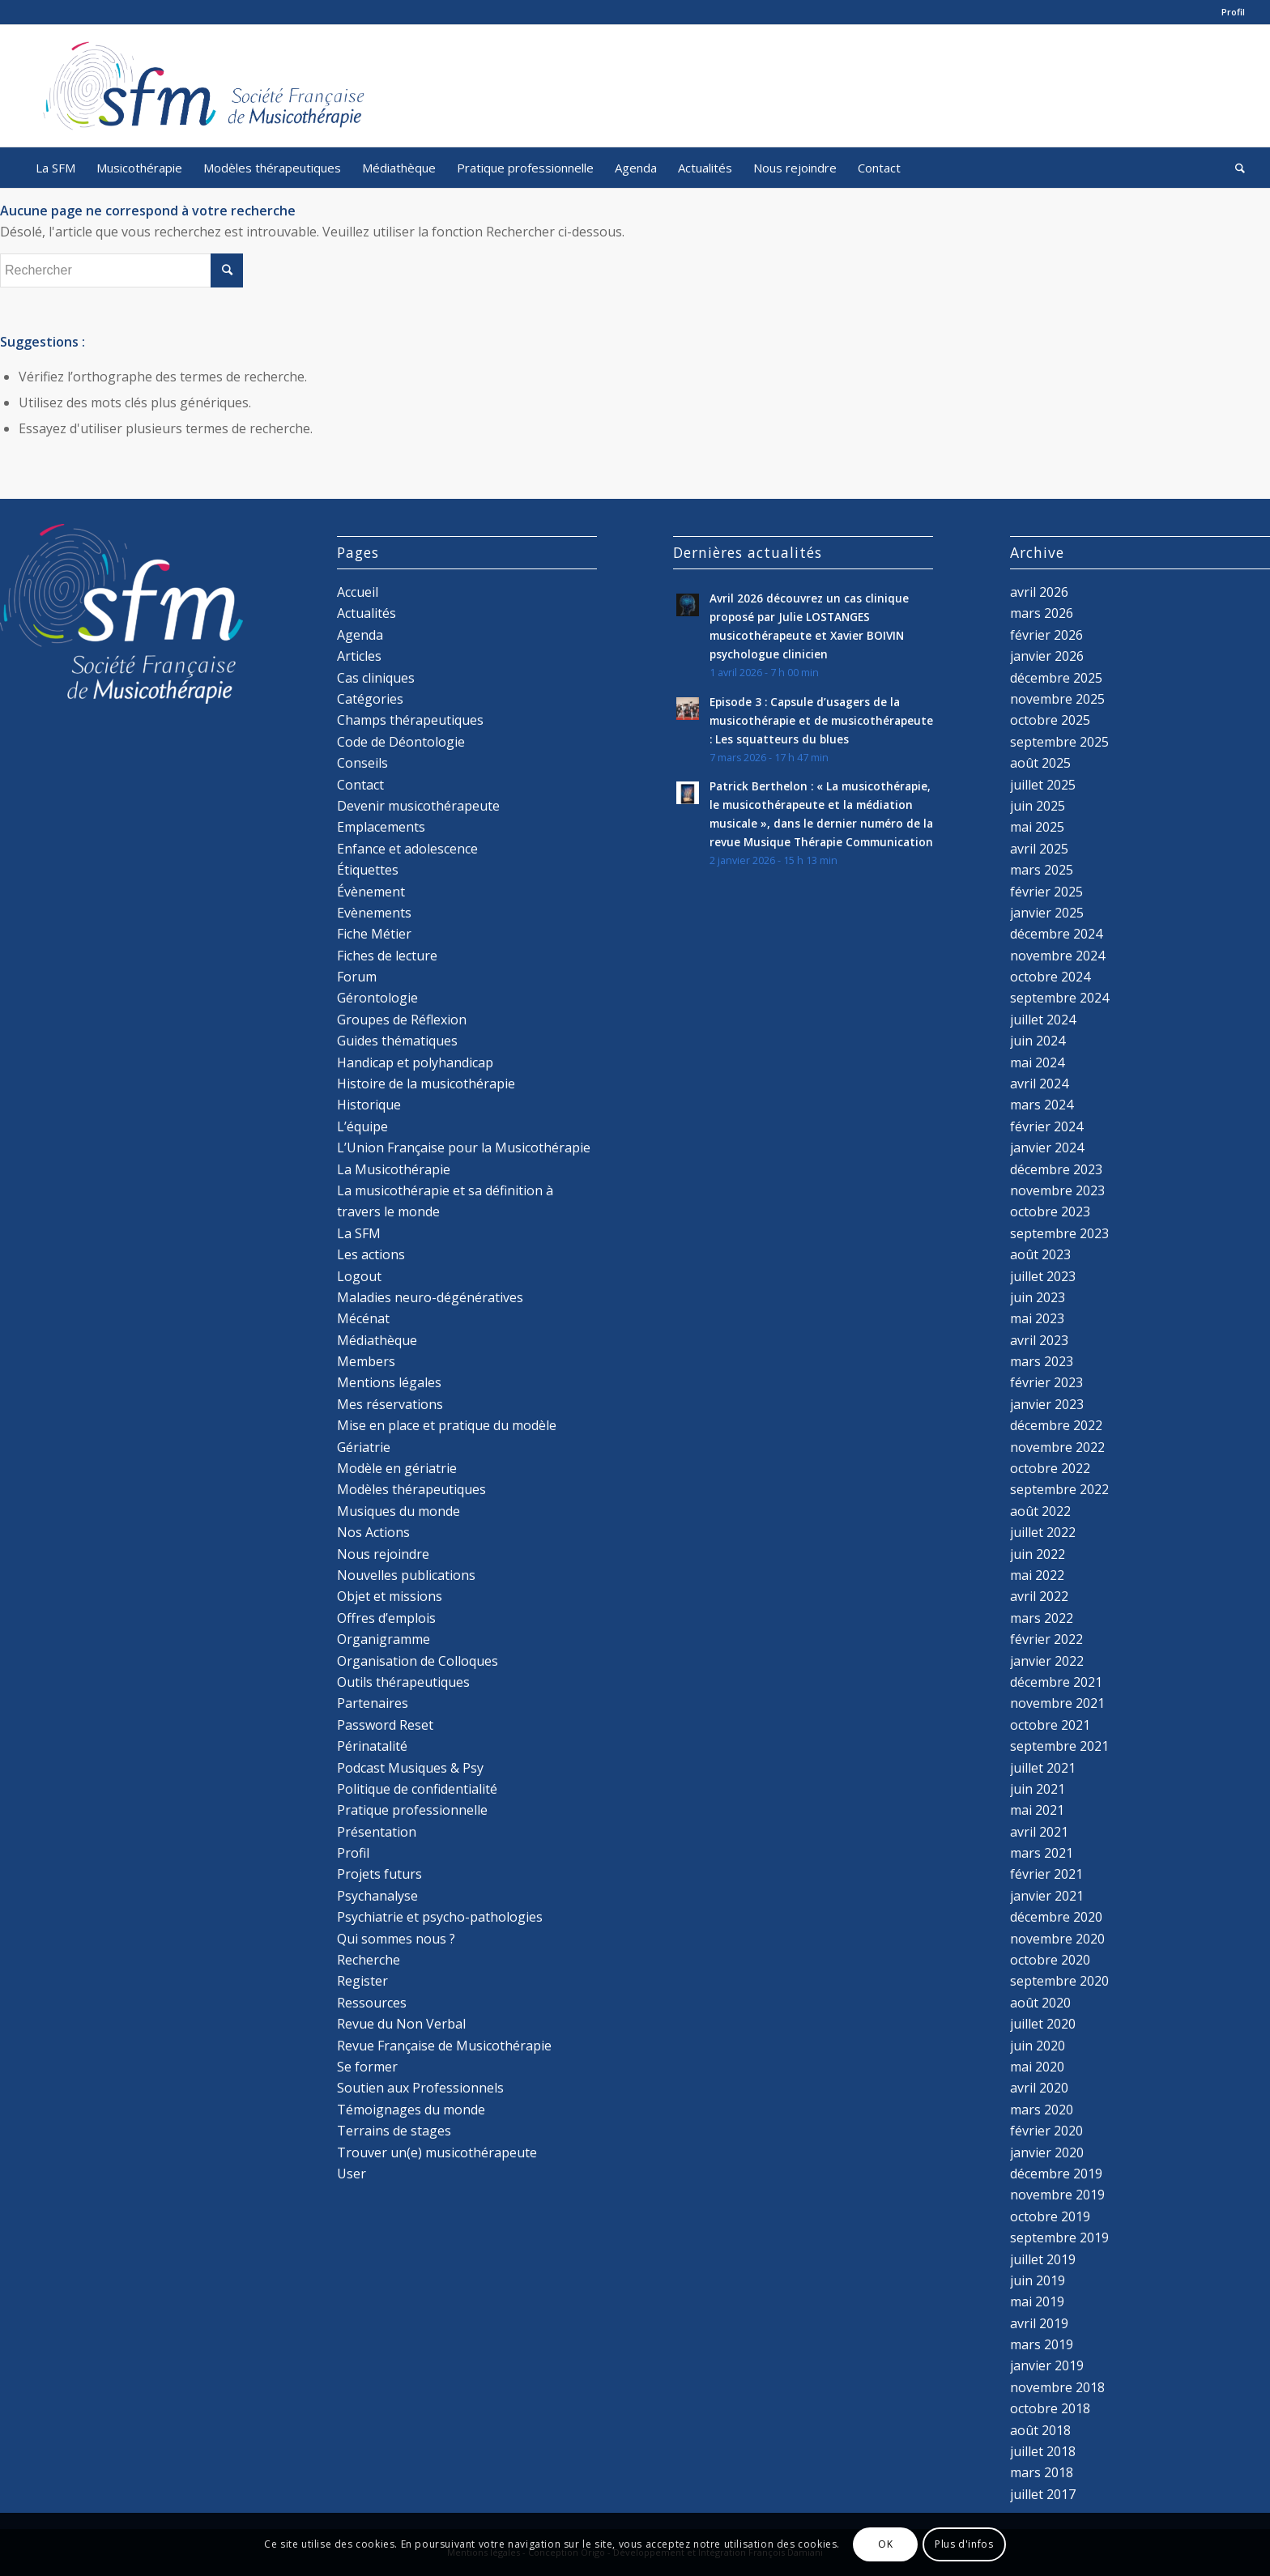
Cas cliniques (376, 678)
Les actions (371, 1254)
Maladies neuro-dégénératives (430, 1297)
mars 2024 (1041, 1104)
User (351, 2173)
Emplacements (381, 827)
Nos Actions (373, 1532)
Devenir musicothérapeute (418, 806)
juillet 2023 (1043, 1276)
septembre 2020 (1059, 1981)
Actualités (366, 613)
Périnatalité (372, 1746)
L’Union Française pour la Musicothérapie (463, 1147)
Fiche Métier (374, 934)
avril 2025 (1039, 849)
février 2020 (1046, 2131)
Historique (369, 1104)
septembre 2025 (1059, 742)
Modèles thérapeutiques (411, 1489)
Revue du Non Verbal (401, 2024)
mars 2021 (1041, 1853)
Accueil (357, 592)
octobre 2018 (1050, 2408)
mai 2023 (1037, 1318)
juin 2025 (1037, 806)
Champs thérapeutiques (410, 720)
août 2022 (1040, 1511)
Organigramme (383, 1639)
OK (885, 2544)
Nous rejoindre (383, 1554)
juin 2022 (1037, 1554)
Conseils (362, 763)
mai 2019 (1037, 2301)
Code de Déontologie (401, 742)
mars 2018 (1041, 2472)
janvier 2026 (1047, 656)
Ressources (372, 2003)
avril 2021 (1039, 1832)
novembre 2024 (1057, 955)
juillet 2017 (1043, 2494)
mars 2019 (1041, 2344)
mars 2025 (1041, 870)
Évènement (371, 892)
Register (362, 1981)
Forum (357, 977)
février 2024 (1046, 1126)
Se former (367, 2067)
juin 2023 (1037, 1297)
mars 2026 (1041, 613)
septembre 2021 (1059, 1746)
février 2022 (1046, 1639)
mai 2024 (1037, 1062)
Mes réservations (390, 1404)
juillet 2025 (1043, 785)
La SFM (359, 1233)
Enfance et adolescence (407, 849)
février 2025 (1046, 892)
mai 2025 (1037, 827)
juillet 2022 (1043, 1532)
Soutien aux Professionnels (420, 2088)
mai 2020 (1037, 2067)
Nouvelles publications (406, 1575)
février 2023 (1046, 1382)
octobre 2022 (1050, 1468)
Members (366, 1361)
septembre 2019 (1059, 2237)
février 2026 (1046, 635)
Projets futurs (379, 1874)
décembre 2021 (1056, 1682)
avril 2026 (1039, 592)
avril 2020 (1039, 2088)
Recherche (368, 1960)
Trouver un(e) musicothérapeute (437, 2152)
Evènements (374, 913)
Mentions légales (389, 1382)
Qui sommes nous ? (396, 1939)
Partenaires (372, 1703)
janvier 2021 (1047, 1896)
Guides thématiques (397, 1041)
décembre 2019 (1056, 2173)
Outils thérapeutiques (403, 1682)
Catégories (370, 699)
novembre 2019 (1057, 2194)
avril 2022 (1039, 1596)
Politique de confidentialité (417, 1789)
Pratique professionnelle (412, 1810)
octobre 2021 (1050, 1725)
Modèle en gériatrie (397, 1468)
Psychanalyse (377, 1896)
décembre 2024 (1056, 934)
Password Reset (385, 1725)
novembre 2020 (1057, 1939)
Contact (360, 785)
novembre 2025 (1057, 699)
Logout (359, 1276)
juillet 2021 (1043, 1768)
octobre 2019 (1050, 2216)
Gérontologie (377, 998)
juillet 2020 (1043, 2024)
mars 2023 (1041, 1361)
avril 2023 (1039, 1340)
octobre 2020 (1050, 1960)
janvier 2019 (1047, 2365)
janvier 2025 (1047, 913)
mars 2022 (1041, 1618)
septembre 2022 (1059, 1489)
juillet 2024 (1043, 1019)
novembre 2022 (1057, 1447)
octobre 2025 (1050, 720)
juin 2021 (1037, 1789)
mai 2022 (1037, 1575)
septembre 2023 (1059, 1233)
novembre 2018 (1057, 2387)
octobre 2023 (1050, 1211)
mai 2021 (1037, 1810)
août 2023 (1040, 1254)
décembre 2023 (1056, 1169)
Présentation (376, 1832)
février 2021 (1046, 1874)
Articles (359, 656)
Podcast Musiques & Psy (410, 1768)
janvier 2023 (1047, 1404)
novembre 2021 (1057, 1703)
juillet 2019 (1043, 2259)
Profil (1233, 12)
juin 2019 (1037, 2280)
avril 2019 (1039, 2323)
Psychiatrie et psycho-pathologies (440, 1917)
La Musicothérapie (393, 1169)
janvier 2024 (1047, 1147)
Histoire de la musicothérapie (426, 1083)
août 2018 (1040, 2430)
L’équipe (362, 1126)
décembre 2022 (1056, 1425)
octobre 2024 (1050, 977)
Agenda (360, 635)
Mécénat (363, 1318)
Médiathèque (377, 1340)
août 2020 (1040, 2003)
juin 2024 (1037, 1041)
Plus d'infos (964, 2544)
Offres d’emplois (386, 1618)
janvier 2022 (1047, 1661)
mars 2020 (1041, 2109)
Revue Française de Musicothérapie (444, 2045)
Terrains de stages (394, 2131)
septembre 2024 (1059, 998)
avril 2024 (1039, 1083)
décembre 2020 (1056, 1917)
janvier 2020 (1047, 2152)
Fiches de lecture (387, 955)
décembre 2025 (1056, 678)
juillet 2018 (1043, 2451)
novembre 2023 (1057, 1190)
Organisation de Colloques (417, 1661)
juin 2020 (1037, 2045)
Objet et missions (389, 1596)
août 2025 (1040, 763)
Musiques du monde (398, 1511)
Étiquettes (367, 870)
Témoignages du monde (411, 2109)
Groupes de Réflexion (402, 1019)
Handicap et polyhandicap (415, 1062)
